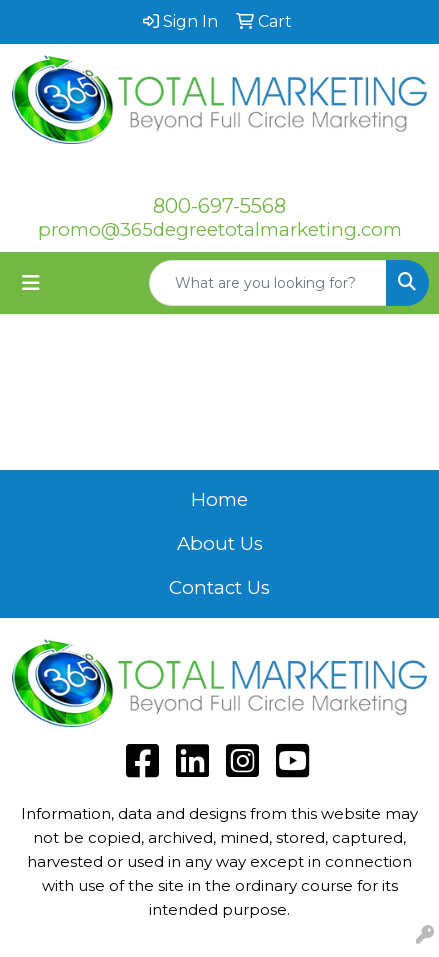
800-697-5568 (219, 206)
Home (219, 499)
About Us (220, 543)
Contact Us (219, 587)
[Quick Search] (268, 283)
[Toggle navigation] (31, 283)
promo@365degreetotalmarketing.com (220, 229)
